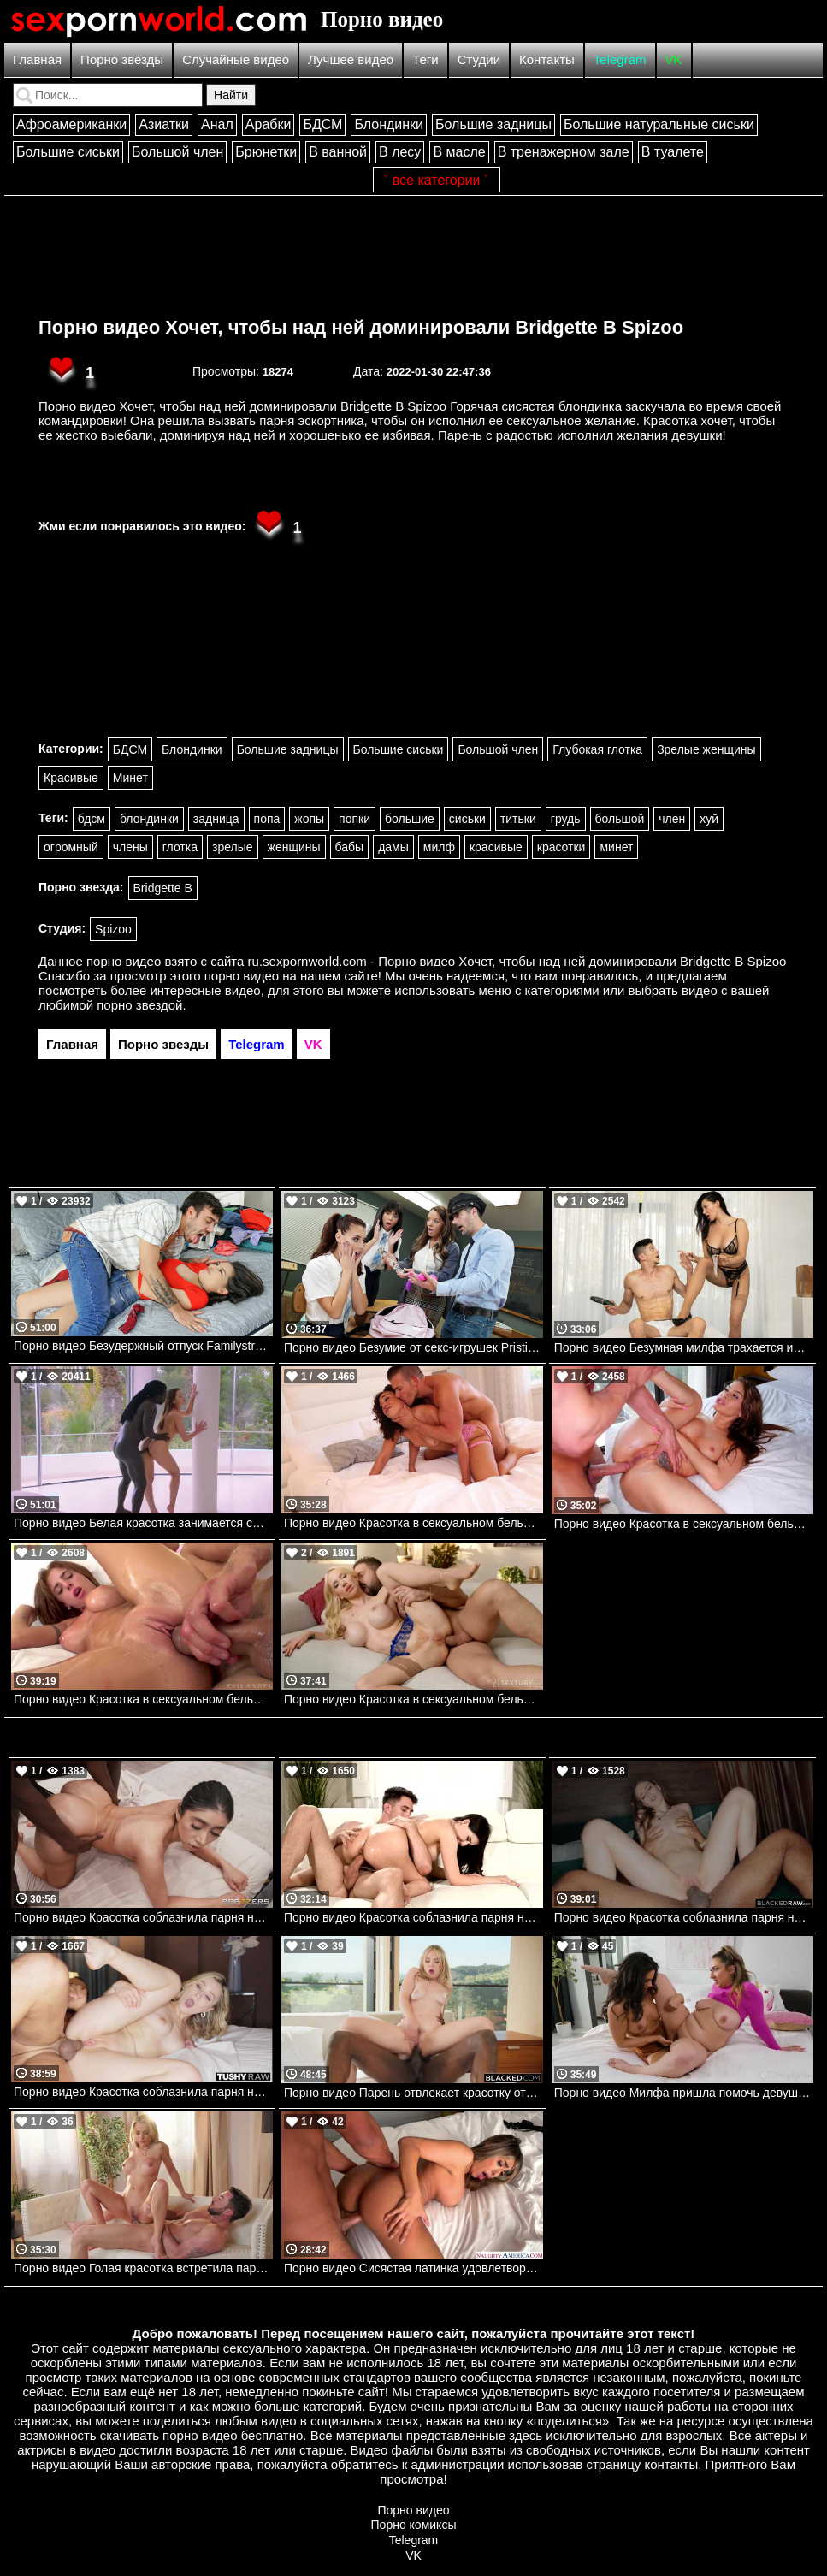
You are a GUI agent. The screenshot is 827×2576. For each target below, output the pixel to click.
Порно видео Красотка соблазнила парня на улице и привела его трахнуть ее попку (143, 2092)
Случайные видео (235, 59)
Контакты (547, 59)
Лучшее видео (350, 59)
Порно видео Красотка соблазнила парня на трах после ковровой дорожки (143, 1917)
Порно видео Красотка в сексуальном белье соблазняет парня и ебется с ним (143, 1699)
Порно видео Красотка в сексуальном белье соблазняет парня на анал (413, 1699)
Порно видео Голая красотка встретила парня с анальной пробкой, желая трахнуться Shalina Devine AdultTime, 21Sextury (143, 2268)
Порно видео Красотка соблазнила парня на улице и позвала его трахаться (683, 1917)
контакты (671, 2464)
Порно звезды (121, 59)
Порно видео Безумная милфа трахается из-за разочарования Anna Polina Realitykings (683, 1347)
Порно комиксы (414, 2525)
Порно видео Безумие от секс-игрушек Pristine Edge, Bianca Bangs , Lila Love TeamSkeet (413, 1347)
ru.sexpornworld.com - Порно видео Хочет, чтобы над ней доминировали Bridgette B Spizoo (517, 961)
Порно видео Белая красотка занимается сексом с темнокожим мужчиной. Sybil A (143, 1523)
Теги (425, 59)
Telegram (620, 59)
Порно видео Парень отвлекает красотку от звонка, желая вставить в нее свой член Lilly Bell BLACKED (413, 2092)
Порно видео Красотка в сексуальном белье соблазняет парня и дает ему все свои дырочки (683, 1524)
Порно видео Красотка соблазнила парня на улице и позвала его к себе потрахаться (413, 1917)
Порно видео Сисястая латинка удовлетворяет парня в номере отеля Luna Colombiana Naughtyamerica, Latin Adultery (413, 2268)
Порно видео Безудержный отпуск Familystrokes (143, 1346)
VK (673, 59)
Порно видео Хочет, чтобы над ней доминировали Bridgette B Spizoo (360, 327)
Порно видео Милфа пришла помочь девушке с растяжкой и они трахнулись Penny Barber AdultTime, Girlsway (683, 2092)
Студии (479, 59)
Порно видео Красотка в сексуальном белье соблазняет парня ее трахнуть (413, 1523)
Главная (37, 59)
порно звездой (139, 1005)
